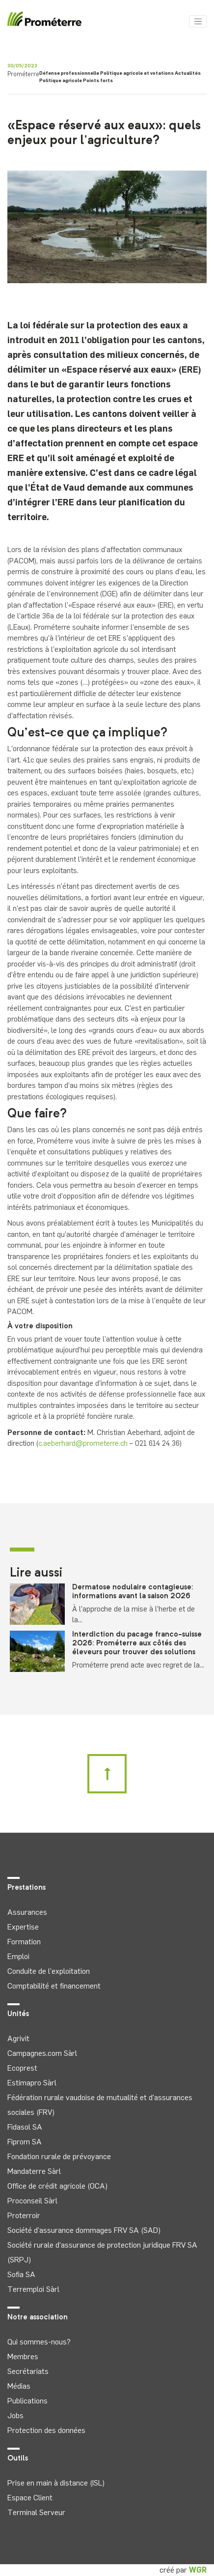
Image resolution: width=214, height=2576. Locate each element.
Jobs (15, 2415)
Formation (24, 1941)
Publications (27, 2400)
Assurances (27, 1912)
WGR (198, 2570)
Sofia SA (21, 2274)
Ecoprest (22, 2068)
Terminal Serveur (36, 2512)
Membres (22, 2356)
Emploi (18, 1956)
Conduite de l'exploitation (48, 1971)
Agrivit (18, 2038)
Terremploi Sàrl (33, 2289)
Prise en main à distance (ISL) (56, 2483)
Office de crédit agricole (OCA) (57, 2186)
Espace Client (30, 2497)
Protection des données (46, 2430)
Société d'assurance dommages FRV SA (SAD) (83, 2230)
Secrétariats (28, 2371)
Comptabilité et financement (54, 1986)
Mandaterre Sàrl (34, 2171)
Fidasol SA (24, 2127)
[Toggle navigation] (198, 21)
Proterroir (23, 2215)
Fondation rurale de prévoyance (59, 2156)
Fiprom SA (24, 2141)
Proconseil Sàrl (32, 2200)
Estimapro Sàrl (31, 2082)
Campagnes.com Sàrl (42, 2053)
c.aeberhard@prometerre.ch (83, 1443)
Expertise (23, 1927)
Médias (18, 2386)
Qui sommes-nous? (39, 2341)
